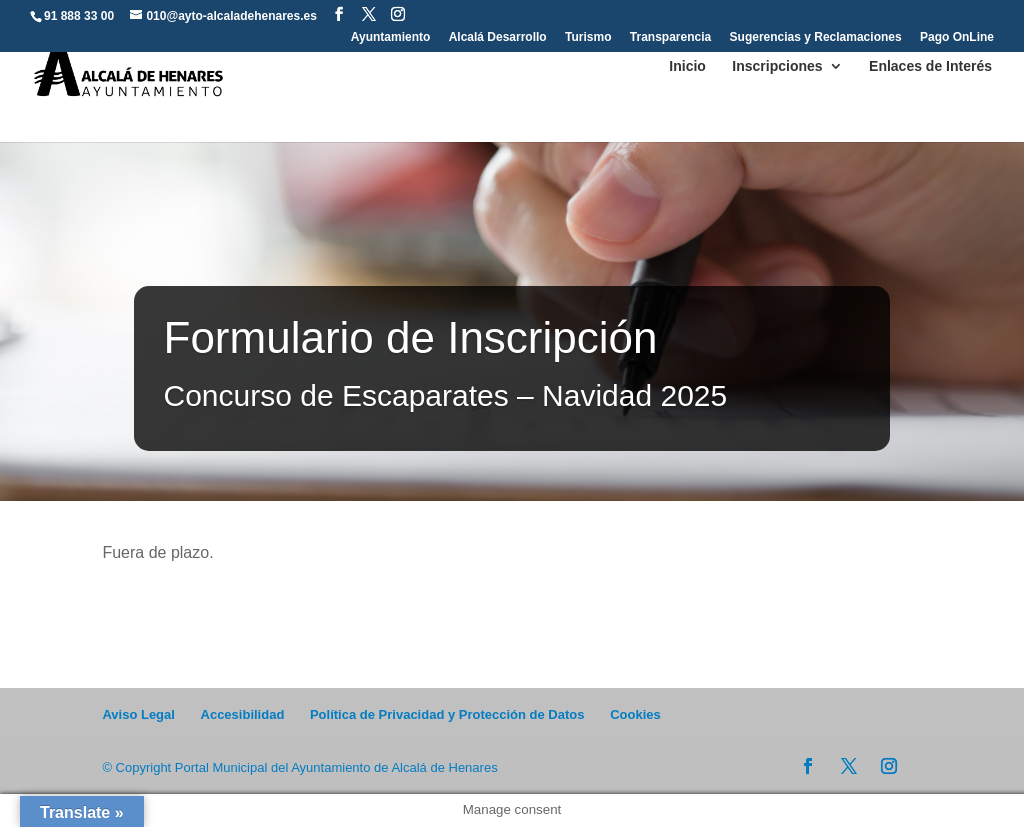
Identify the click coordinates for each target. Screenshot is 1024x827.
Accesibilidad (243, 714)
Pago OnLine (957, 37)
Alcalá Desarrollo (498, 37)
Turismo (588, 37)
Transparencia (670, 37)
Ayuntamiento (391, 37)
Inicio (687, 66)
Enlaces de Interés (930, 66)
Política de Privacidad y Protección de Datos (447, 714)
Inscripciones (777, 66)
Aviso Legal (138, 714)
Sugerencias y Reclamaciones (816, 37)
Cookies (635, 714)
